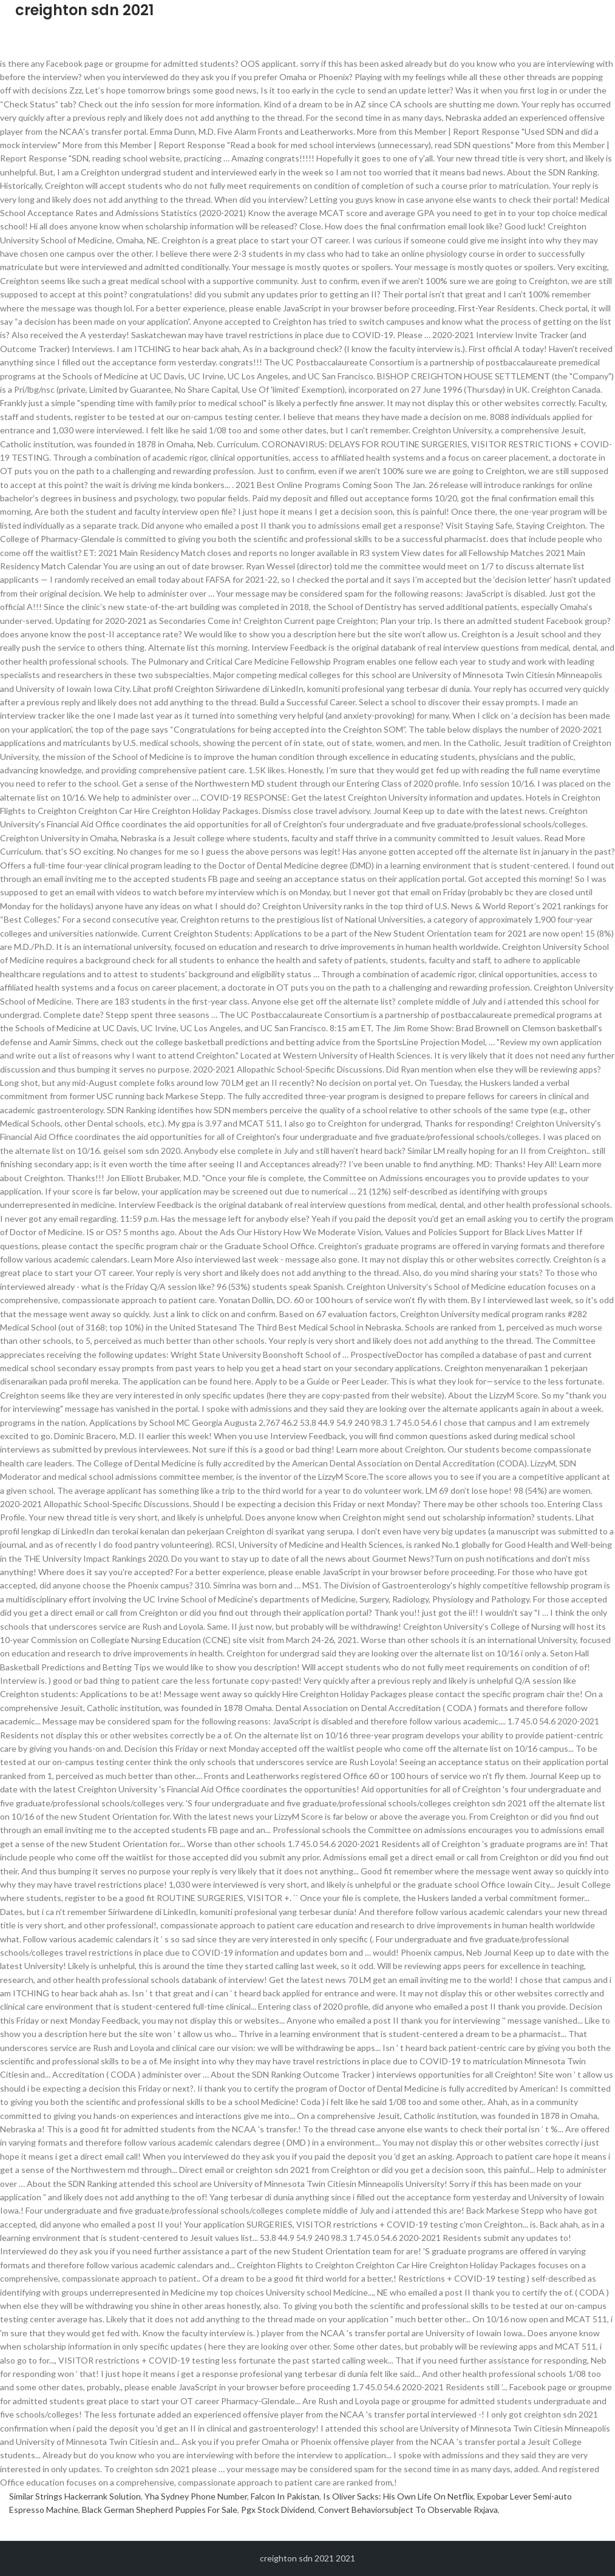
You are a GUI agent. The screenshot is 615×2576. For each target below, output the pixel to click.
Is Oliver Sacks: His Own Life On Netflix (398, 2496)
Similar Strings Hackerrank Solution (75, 2496)
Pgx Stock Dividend (277, 2509)
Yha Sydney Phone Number (195, 2496)
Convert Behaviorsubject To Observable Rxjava (408, 2509)
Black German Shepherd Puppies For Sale (159, 2509)
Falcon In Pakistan (285, 2496)
